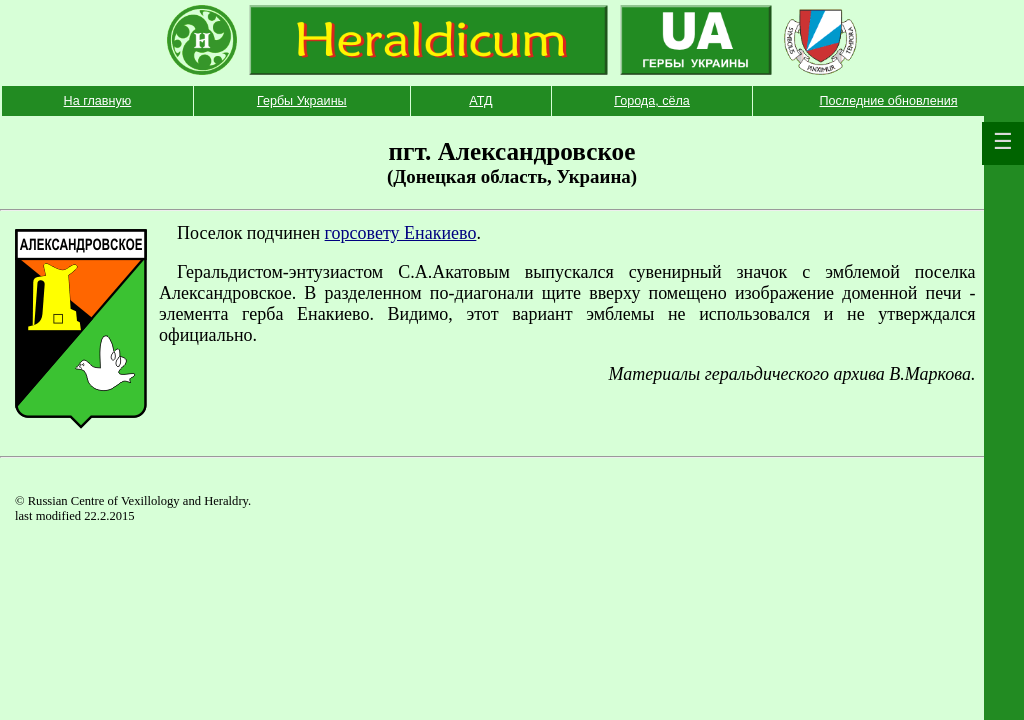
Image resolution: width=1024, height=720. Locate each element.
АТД (480, 101)
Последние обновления (888, 101)
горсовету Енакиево (401, 233)
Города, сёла (652, 101)
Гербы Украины (302, 101)
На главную (98, 101)
